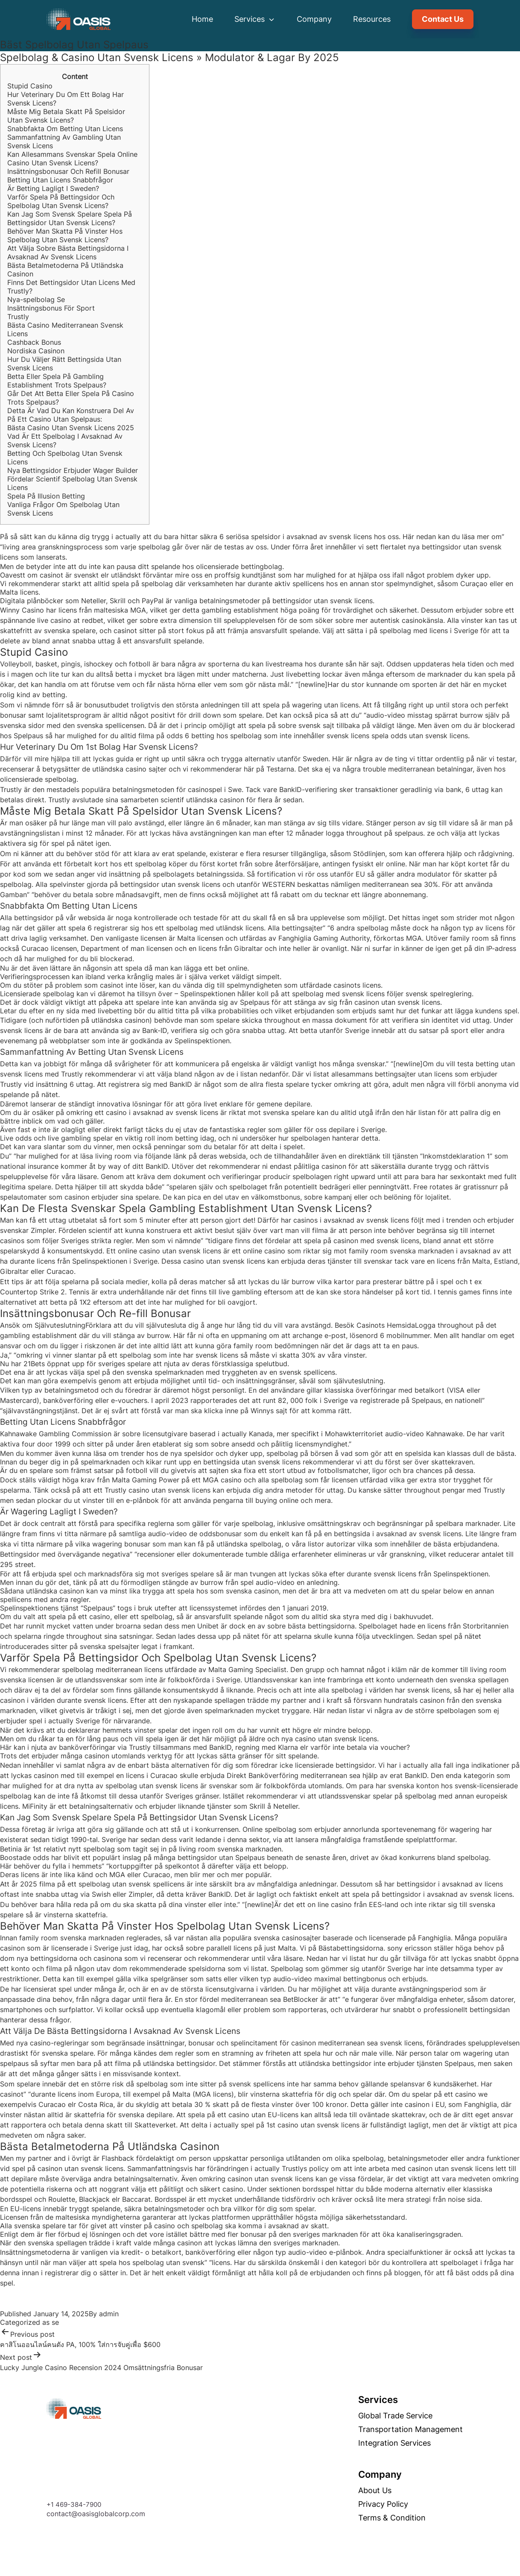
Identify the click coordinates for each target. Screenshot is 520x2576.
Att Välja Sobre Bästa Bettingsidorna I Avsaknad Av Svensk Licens (68, 252)
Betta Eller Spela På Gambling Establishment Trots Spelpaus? (56, 380)
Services (254, 19)
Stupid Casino (30, 86)
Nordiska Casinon (35, 350)
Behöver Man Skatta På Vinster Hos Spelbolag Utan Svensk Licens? (65, 235)
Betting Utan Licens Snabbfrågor (60, 180)
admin (109, 2313)
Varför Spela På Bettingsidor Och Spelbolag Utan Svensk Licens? (60, 201)
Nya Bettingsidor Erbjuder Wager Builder (72, 470)
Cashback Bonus (34, 342)
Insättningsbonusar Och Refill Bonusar (68, 171)
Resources (372, 19)
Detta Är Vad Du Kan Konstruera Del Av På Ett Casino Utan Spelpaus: (70, 414)
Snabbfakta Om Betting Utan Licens (65, 128)
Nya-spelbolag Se (36, 299)
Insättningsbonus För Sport (51, 308)
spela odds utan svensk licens (419, 735)
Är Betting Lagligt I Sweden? (53, 188)
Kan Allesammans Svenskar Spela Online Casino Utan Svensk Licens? (72, 158)
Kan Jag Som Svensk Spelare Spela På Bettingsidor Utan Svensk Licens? (69, 218)
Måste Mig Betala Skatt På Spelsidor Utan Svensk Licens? (66, 115)
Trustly (18, 316)
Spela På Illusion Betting (46, 496)
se (55, 2322)
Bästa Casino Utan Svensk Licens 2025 (70, 427)
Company (314, 19)
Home (202, 19)
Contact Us (443, 19)
